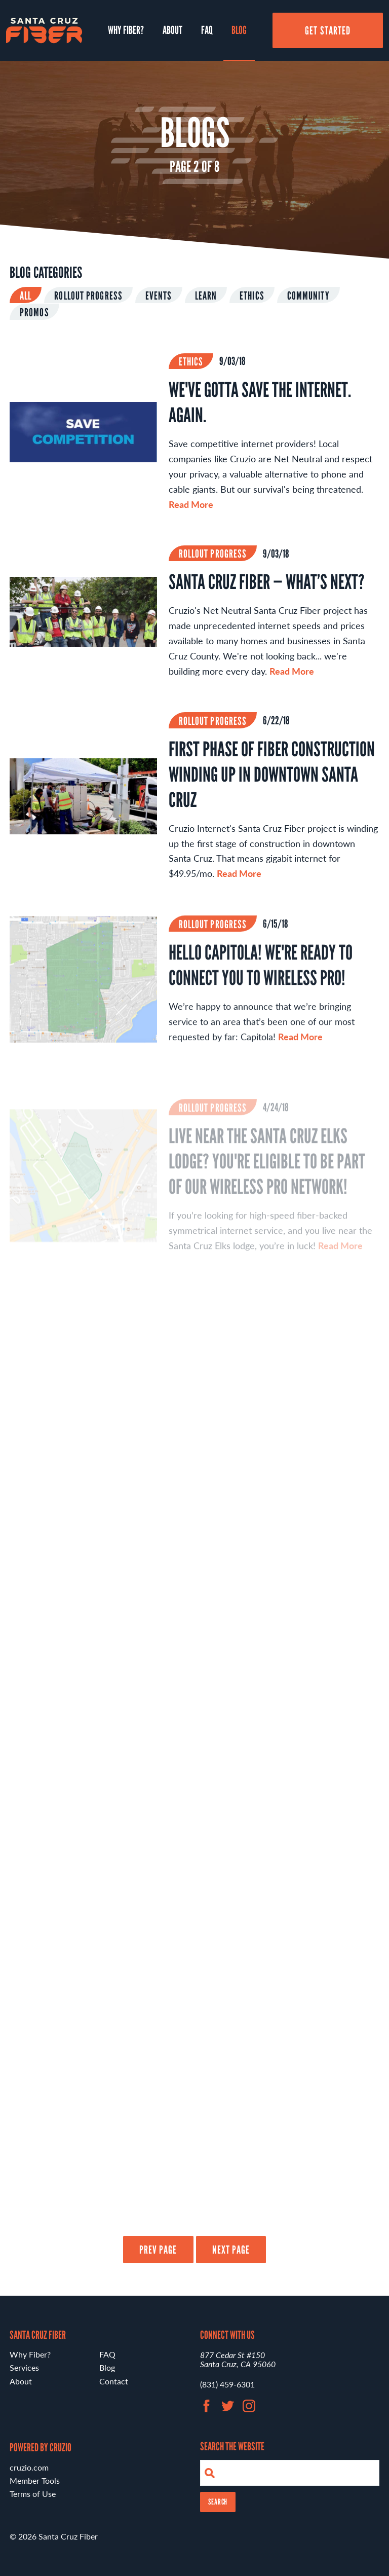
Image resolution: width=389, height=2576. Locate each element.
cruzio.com (29, 2467)
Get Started (328, 30)
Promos (34, 312)
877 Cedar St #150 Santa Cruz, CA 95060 (238, 2359)
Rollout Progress (88, 295)
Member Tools (35, 2480)
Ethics (252, 295)
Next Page (231, 2249)
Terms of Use (33, 2493)
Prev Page (158, 2249)
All (25, 295)
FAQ (207, 29)
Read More (191, 504)
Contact (113, 2381)
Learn (206, 295)
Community (308, 295)
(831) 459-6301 (227, 2384)
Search (217, 2502)
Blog (239, 29)
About (172, 29)
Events (158, 295)
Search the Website (232, 2446)
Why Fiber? (126, 29)
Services (24, 2367)
